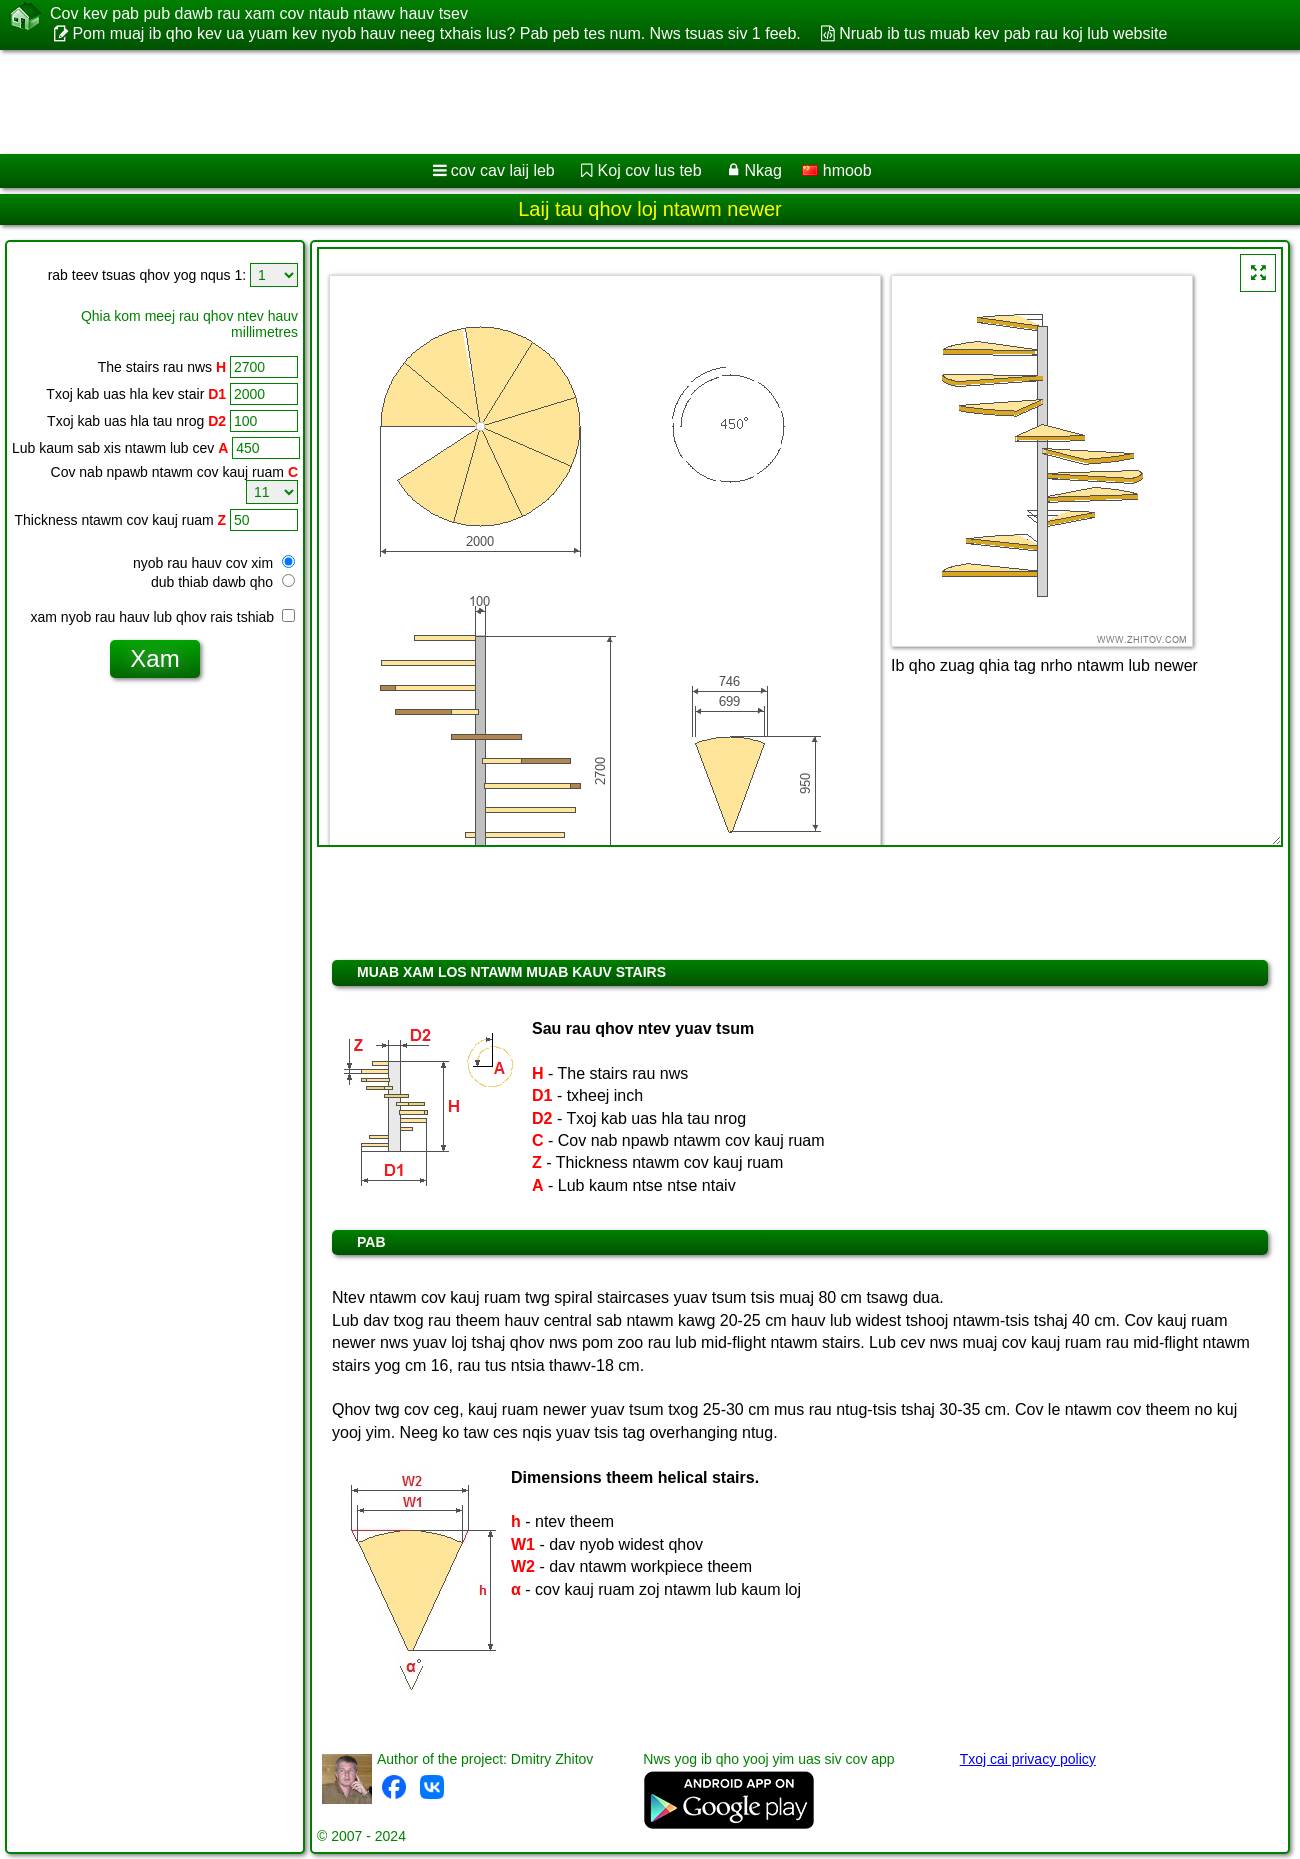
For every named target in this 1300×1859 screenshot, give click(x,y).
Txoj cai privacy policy (1028, 1759)
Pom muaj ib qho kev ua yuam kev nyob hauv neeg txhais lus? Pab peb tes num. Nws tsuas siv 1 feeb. (436, 33)
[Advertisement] (607, 102)
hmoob (836, 170)
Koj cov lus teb (650, 170)
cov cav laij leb (503, 170)
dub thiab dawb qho (223, 582)
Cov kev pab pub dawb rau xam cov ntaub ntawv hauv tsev (259, 14)
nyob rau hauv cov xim (214, 563)
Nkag (762, 170)
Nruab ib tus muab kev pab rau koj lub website (1003, 33)
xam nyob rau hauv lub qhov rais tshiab (163, 617)
